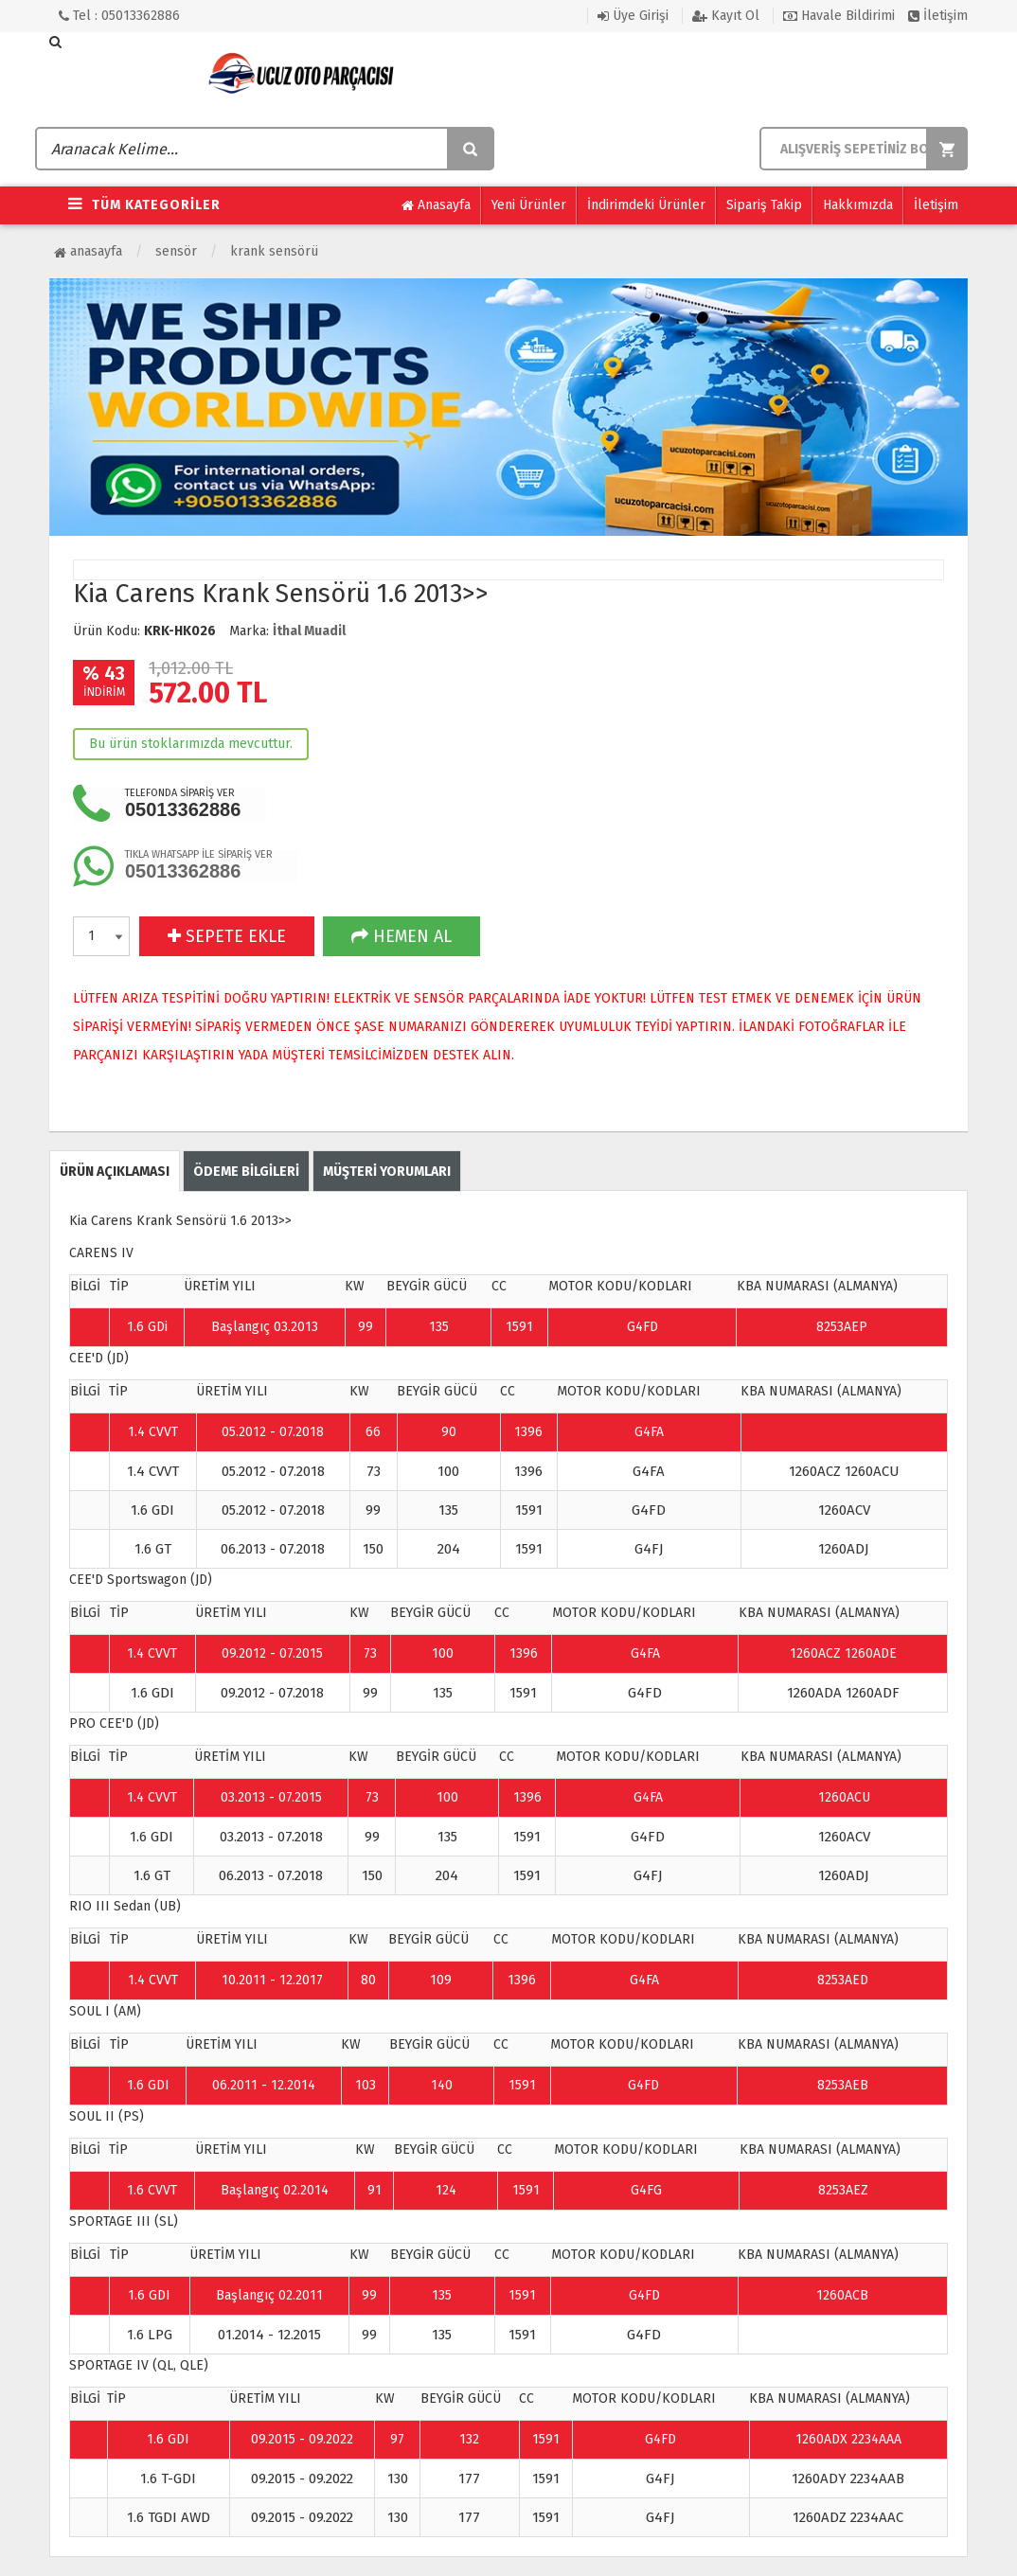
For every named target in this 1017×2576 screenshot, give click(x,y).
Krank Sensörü (274, 251)
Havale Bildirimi (839, 16)
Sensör (176, 251)
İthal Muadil (309, 631)
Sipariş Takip (764, 205)
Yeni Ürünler (528, 205)
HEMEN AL (401, 936)
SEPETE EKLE (227, 936)
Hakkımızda (858, 205)
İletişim (938, 16)
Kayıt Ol (725, 16)
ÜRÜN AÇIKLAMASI (115, 1172)
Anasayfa (436, 205)
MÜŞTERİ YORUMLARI (387, 1172)
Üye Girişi (633, 16)
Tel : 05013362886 (119, 16)
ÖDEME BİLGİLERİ (246, 1172)
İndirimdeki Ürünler (646, 205)
